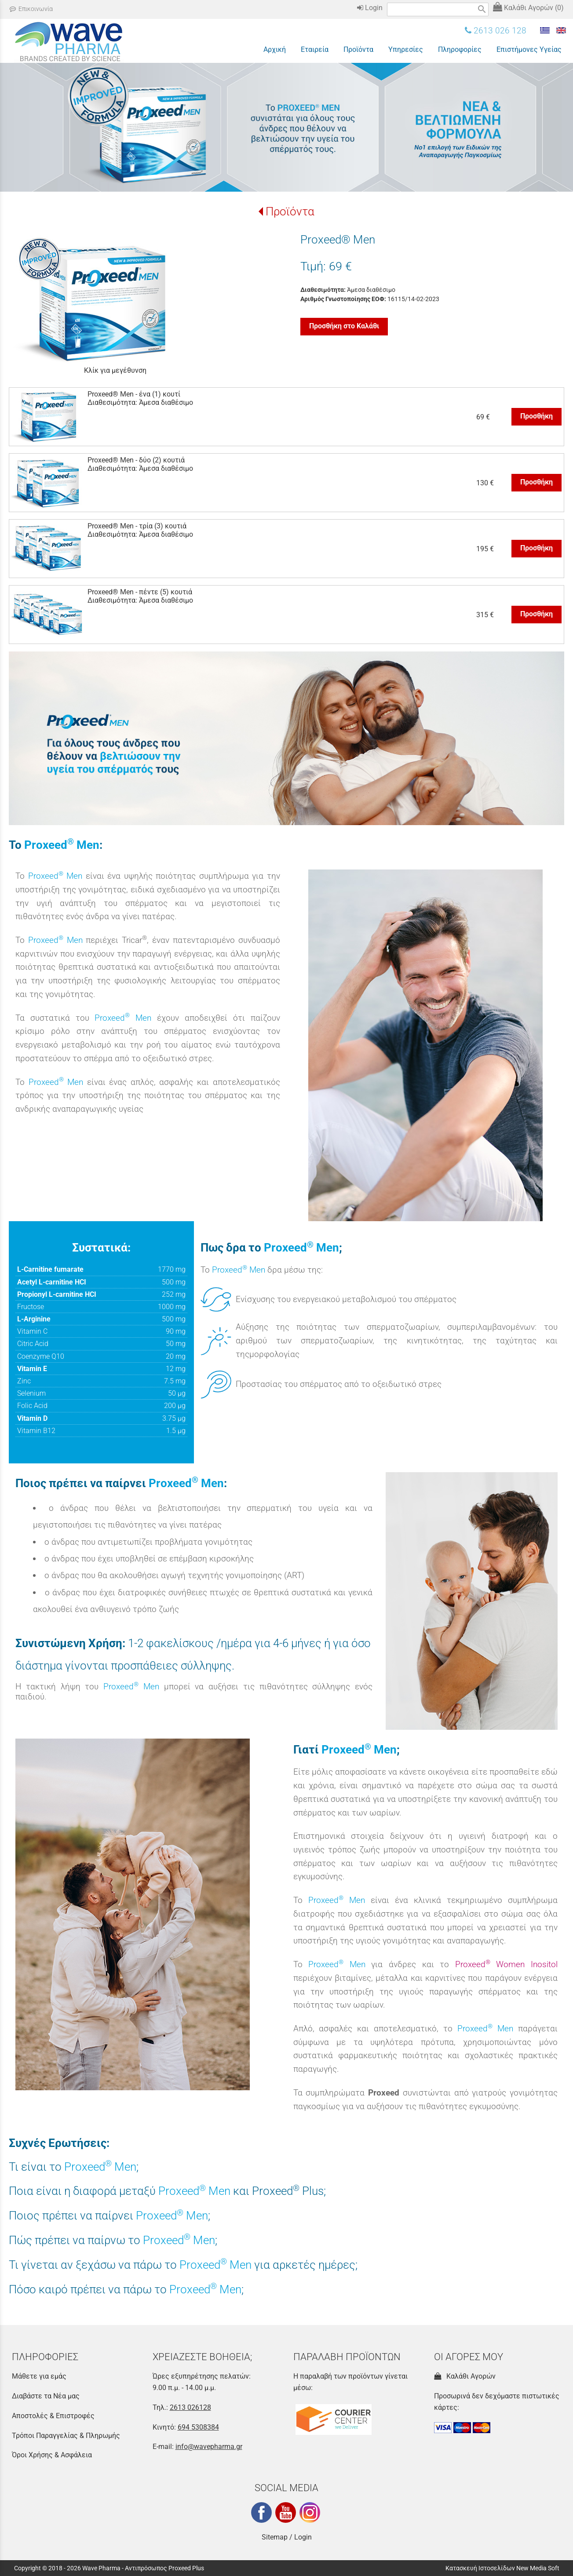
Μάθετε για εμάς (39, 2376)
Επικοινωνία (31, 9)
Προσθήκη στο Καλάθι (344, 326)
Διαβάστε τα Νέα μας (46, 2396)
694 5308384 (198, 2427)
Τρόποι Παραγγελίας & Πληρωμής (66, 2435)
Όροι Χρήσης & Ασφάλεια (52, 2455)
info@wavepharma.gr (208, 2446)
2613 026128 (190, 2407)
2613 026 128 (495, 30)
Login (370, 8)
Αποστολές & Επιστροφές (53, 2416)
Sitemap (275, 2537)
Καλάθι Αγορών (465, 2376)
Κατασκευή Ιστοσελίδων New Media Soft (502, 2568)
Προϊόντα (290, 211)
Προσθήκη (536, 416)
